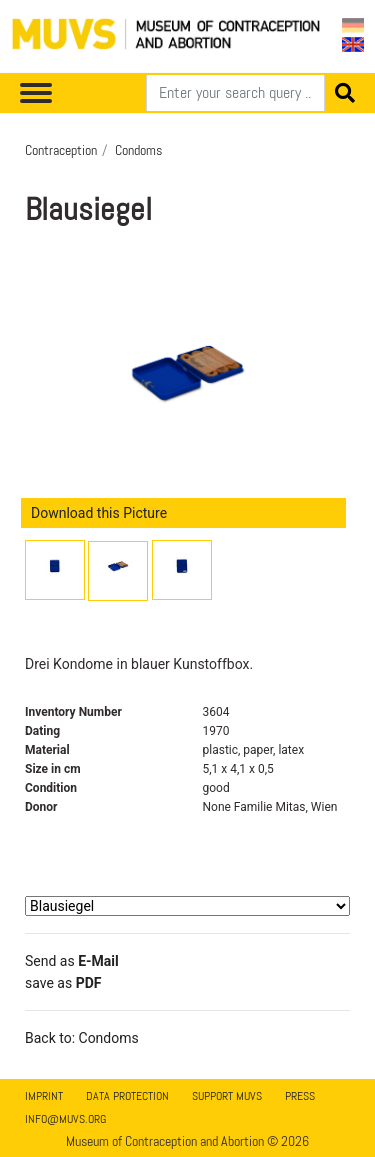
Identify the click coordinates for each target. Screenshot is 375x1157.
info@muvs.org (65, 1119)
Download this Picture (99, 513)
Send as (72, 961)
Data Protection (127, 1096)
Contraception (61, 150)
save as (63, 983)
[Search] (235, 93)
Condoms (138, 150)
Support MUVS (227, 1096)
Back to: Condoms (82, 1038)
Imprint (44, 1096)
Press (300, 1096)
